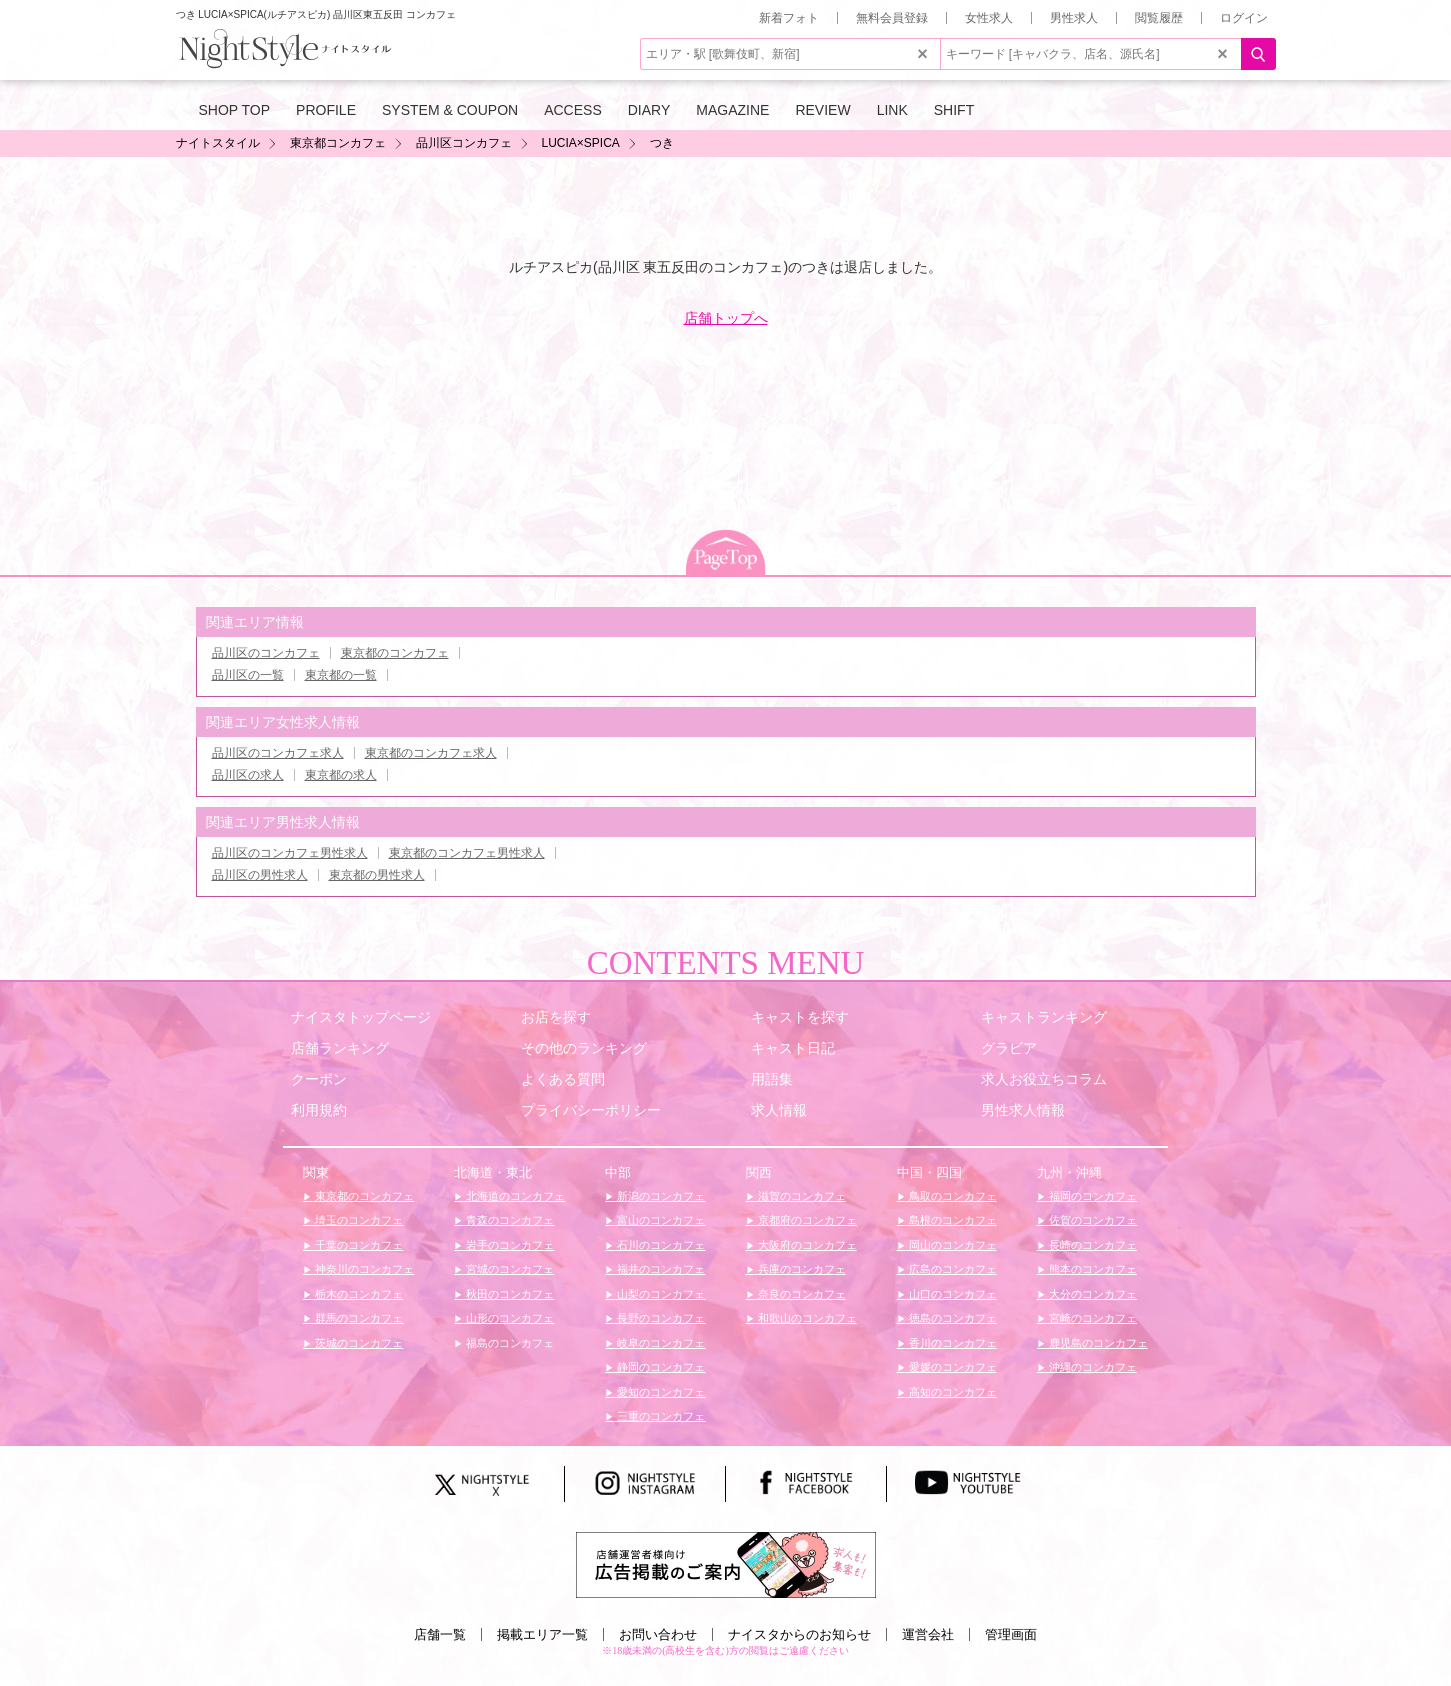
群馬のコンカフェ (357, 1318)
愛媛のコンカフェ (951, 1367)
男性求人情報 (1023, 1110)
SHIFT (954, 110)
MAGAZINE (732, 110)
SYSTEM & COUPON (450, 110)
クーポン (319, 1079)
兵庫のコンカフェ (800, 1269)
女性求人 (989, 18)
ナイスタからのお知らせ (799, 1634)
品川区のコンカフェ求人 (278, 753)
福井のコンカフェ (659, 1269)
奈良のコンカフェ (800, 1294)
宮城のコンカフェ (508, 1269)
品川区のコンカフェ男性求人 (290, 853)
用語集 (772, 1079)
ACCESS (573, 110)
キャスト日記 (793, 1048)
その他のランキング (584, 1048)
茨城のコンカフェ (357, 1343)
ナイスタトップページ (361, 1017)
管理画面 (1011, 1634)
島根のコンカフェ (951, 1220)
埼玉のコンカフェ (357, 1220)
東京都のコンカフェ (395, 653)
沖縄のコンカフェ (1091, 1367)
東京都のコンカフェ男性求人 (467, 853)
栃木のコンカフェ (357, 1294)
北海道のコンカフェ (514, 1196)
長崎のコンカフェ (1091, 1245)
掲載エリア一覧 (542, 1634)
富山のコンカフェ (659, 1220)
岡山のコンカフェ (951, 1245)
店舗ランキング (340, 1048)
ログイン (1244, 18)
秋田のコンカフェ (508, 1294)
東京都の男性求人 (377, 875)
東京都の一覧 (341, 675)
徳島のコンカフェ (951, 1318)
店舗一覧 (440, 1634)
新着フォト (789, 18)
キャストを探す (800, 1017)
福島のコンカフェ (508, 1343)
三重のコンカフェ (659, 1416)
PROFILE (326, 110)
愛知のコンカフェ (659, 1392)
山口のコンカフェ (951, 1294)
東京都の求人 (341, 775)
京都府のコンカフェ (806, 1220)
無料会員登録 (892, 18)
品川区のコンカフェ (266, 653)
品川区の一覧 (248, 675)
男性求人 (1074, 18)
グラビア (1009, 1048)
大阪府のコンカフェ (806, 1245)
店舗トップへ (726, 318)
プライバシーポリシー (591, 1110)
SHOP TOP (235, 110)
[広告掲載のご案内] (726, 1564)
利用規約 (319, 1110)
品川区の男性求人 (260, 875)
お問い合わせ (658, 1634)
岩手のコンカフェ (508, 1245)
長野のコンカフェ (659, 1318)
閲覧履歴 (1159, 18)
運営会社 (928, 1634)
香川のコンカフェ (951, 1343)
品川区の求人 (248, 775)
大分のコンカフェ (1091, 1294)
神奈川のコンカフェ (363, 1269)
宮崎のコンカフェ (1091, 1318)
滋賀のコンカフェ (800, 1196)
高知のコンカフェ (951, 1392)
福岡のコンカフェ (1091, 1196)
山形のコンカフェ (508, 1318)
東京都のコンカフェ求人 (431, 753)
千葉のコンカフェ (357, 1245)
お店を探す (556, 1017)
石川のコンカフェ (659, 1245)
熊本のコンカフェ (1091, 1269)
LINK (892, 110)
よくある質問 (563, 1079)
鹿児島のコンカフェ (1097, 1343)
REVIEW (822, 110)
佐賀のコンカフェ (1091, 1220)
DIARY (649, 110)
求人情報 (779, 1110)
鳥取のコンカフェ (951, 1196)
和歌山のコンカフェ (806, 1318)
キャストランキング (1044, 1017)
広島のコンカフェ (951, 1269)
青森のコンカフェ (508, 1220)
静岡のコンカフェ (659, 1367)
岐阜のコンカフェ (659, 1343)
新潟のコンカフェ (659, 1196)
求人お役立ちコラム (1044, 1079)
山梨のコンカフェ (659, 1294)
